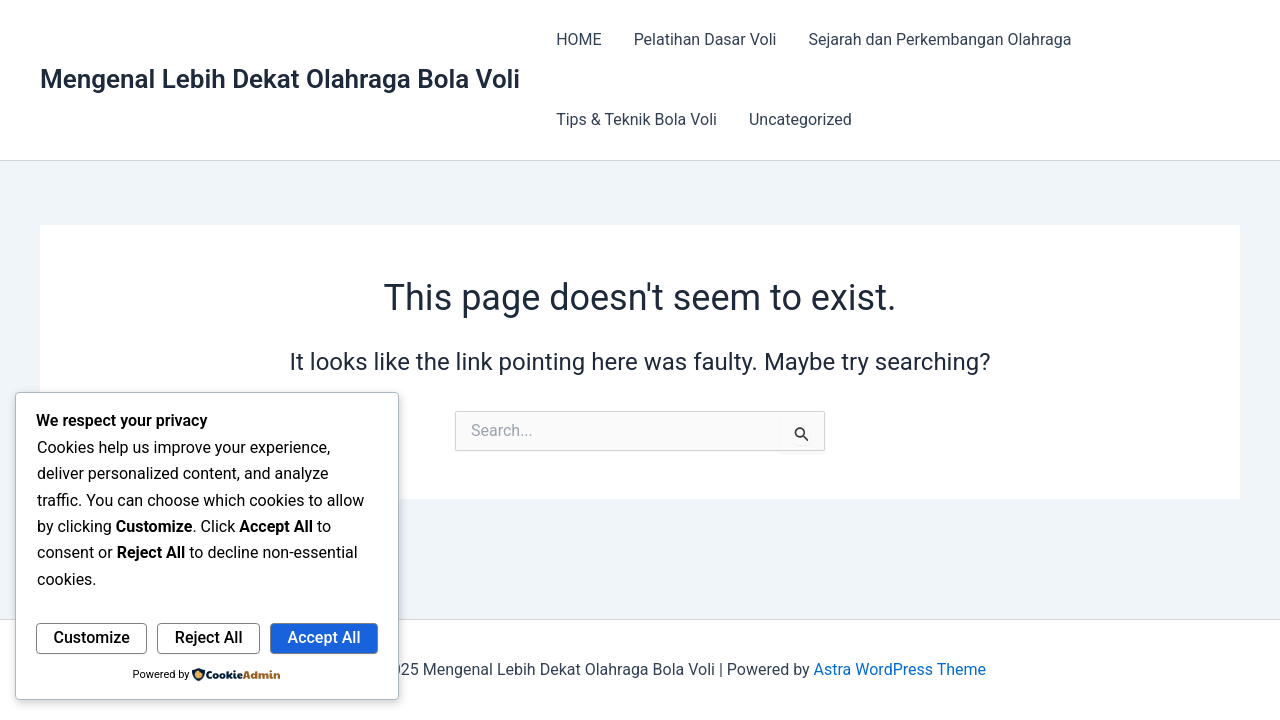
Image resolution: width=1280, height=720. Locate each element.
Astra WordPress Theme (900, 669)
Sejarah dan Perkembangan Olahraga (939, 39)
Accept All (324, 637)
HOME (578, 39)
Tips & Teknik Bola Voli (636, 119)
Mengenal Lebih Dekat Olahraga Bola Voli (280, 79)
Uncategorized (800, 119)
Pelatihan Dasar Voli (705, 39)
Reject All (209, 637)
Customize (92, 637)
